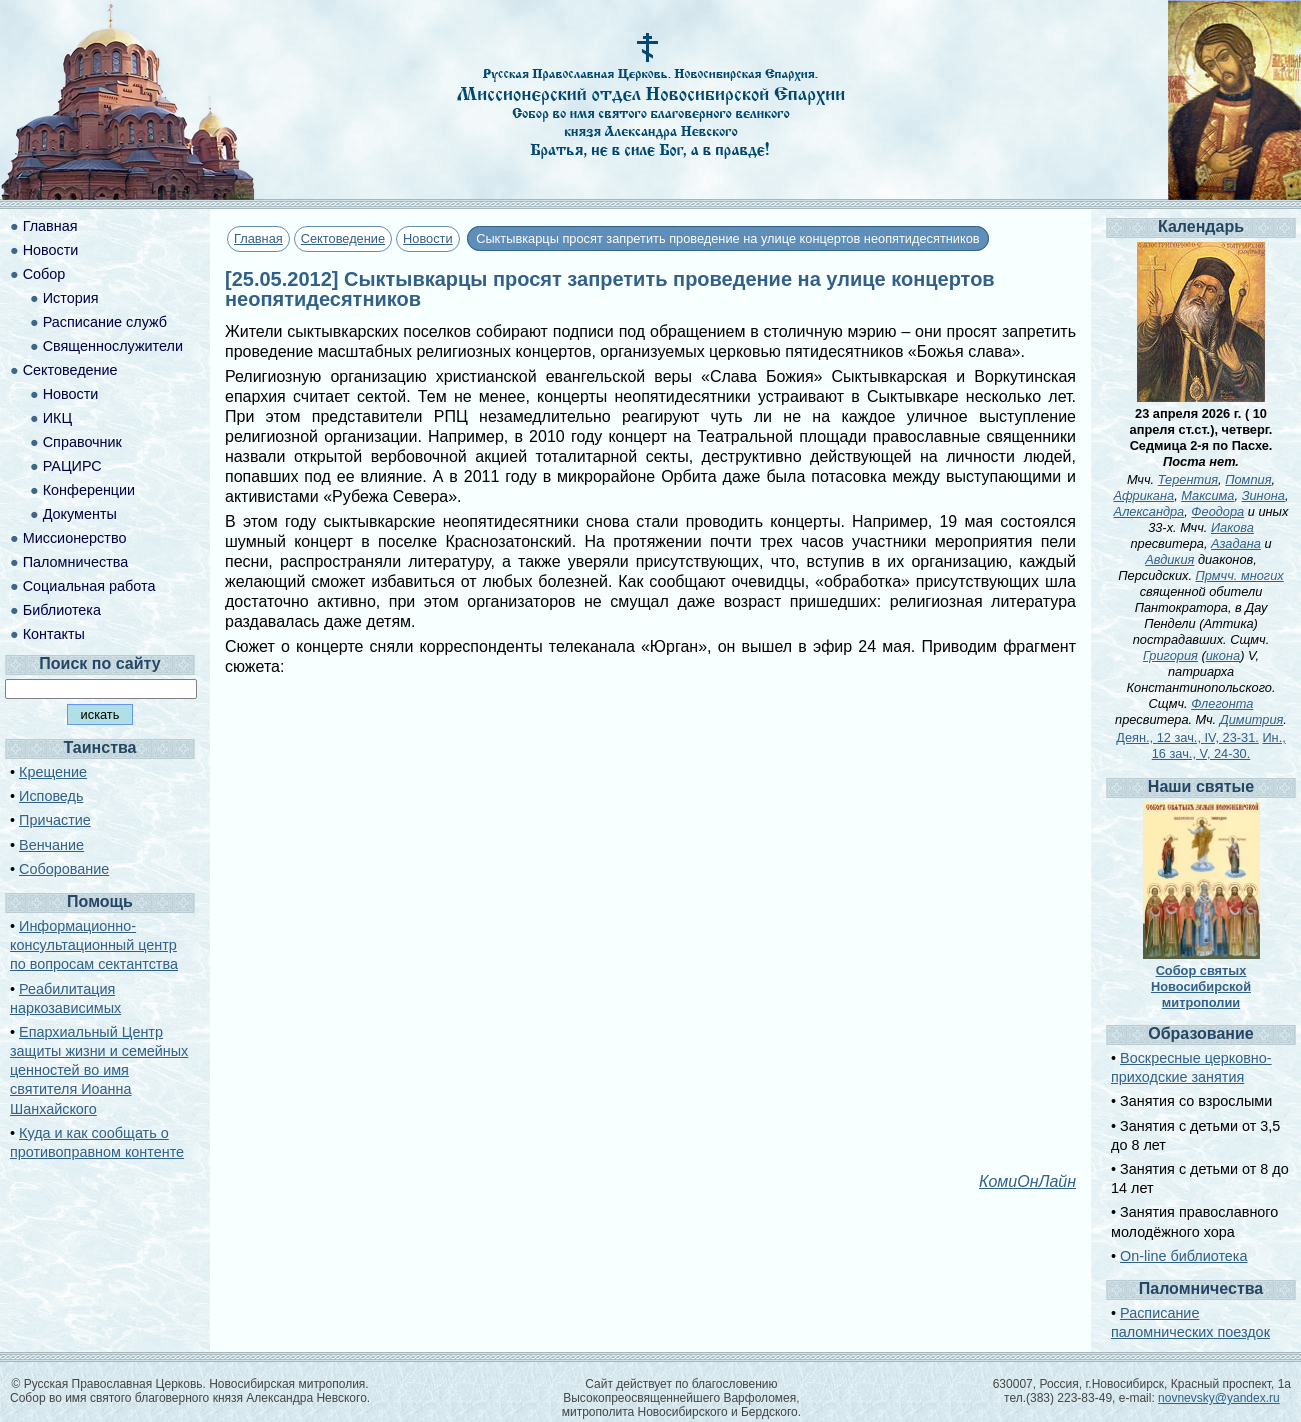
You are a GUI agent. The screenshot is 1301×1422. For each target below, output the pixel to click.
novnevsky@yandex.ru (1219, 1398)
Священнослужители (113, 346)
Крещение (53, 772)
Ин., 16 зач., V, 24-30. (1219, 745)
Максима (1207, 495)
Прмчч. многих (1240, 575)
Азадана (1236, 543)
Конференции (89, 490)
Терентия (1188, 479)
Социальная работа (89, 586)
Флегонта (1222, 703)
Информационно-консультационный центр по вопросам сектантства (94, 945)
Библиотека (62, 610)
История (71, 298)
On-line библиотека (1183, 1256)
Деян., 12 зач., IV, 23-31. (1187, 737)
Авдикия (1169, 559)
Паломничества (76, 562)
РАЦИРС (72, 466)
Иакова (1232, 527)
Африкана (1144, 495)
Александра (1149, 511)
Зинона (1263, 495)
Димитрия (1252, 719)
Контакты (54, 634)
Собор (44, 274)
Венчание (51, 845)
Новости (428, 238)
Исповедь (51, 796)
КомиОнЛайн (1027, 1181)
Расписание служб (105, 322)
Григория (1170, 655)
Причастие (55, 820)
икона (1223, 655)
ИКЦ (57, 418)
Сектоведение (343, 238)
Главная (258, 238)
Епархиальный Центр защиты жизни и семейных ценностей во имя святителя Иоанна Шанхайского (99, 1070)
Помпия (1248, 479)
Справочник (82, 442)
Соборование (64, 869)
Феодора (1217, 511)
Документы (80, 514)
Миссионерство (75, 538)
